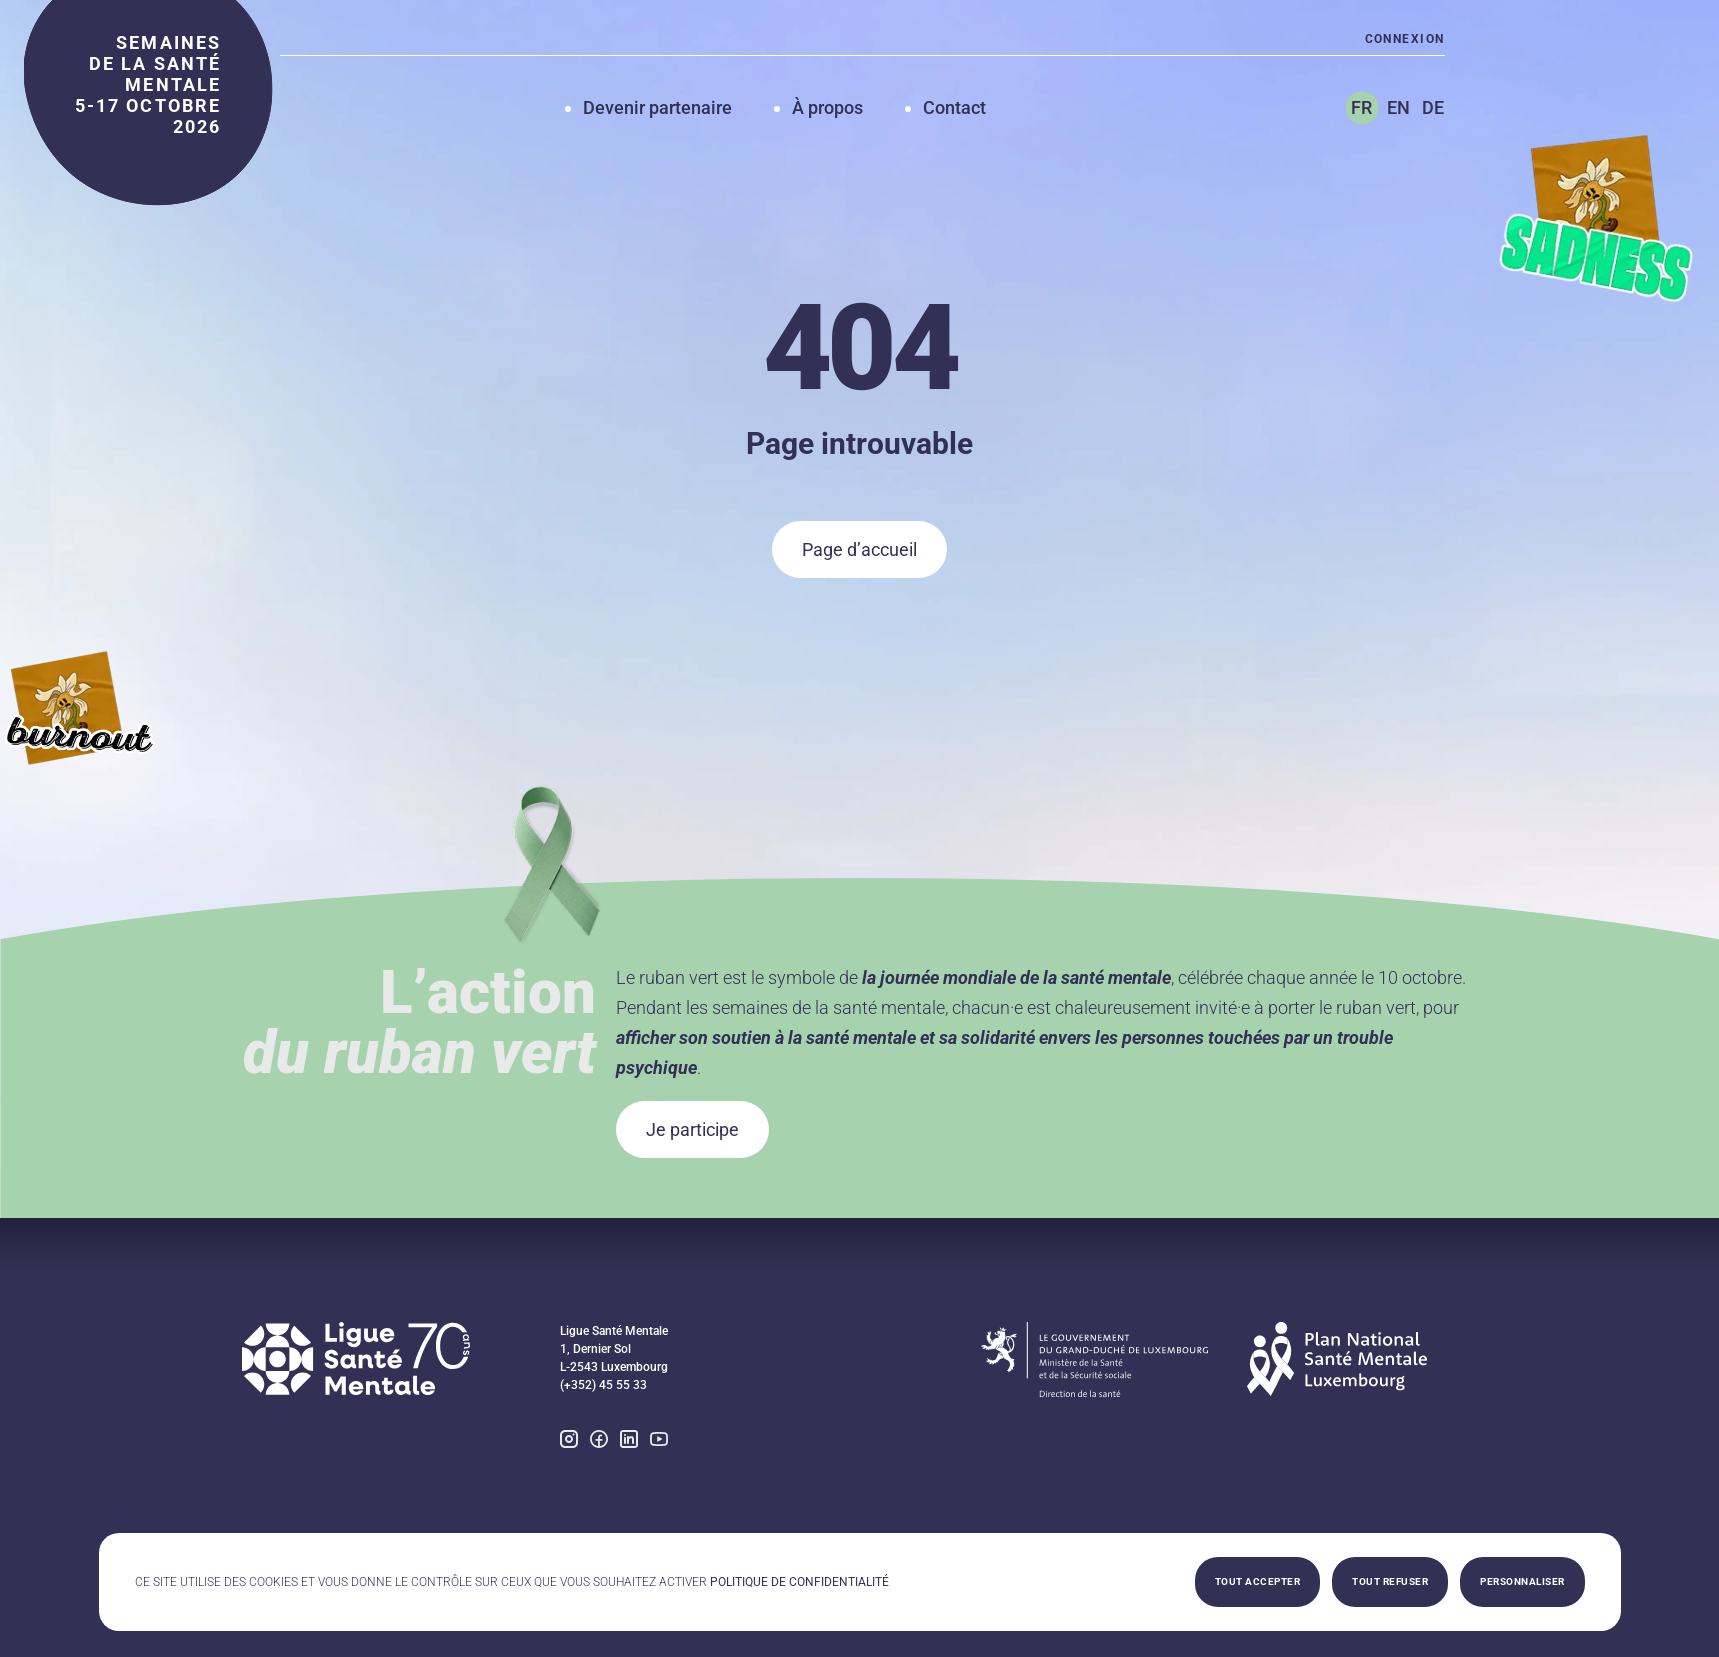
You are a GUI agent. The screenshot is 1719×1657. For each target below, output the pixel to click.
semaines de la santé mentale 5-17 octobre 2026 (148, 84)
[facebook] (599, 1441)
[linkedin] (629, 1441)
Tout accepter (1258, 1581)
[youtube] (659, 1441)
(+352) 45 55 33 (603, 1385)
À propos (827, 107)
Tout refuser (1390, 1581)
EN (1398, 107)
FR (1361, 107)
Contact (954, 107)
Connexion (1405, 39)
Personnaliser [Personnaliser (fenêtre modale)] (1522, 1581)
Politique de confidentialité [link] (799, 1582)
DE (1433, 107)
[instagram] (569, 1441)
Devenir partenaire (657, 107)
